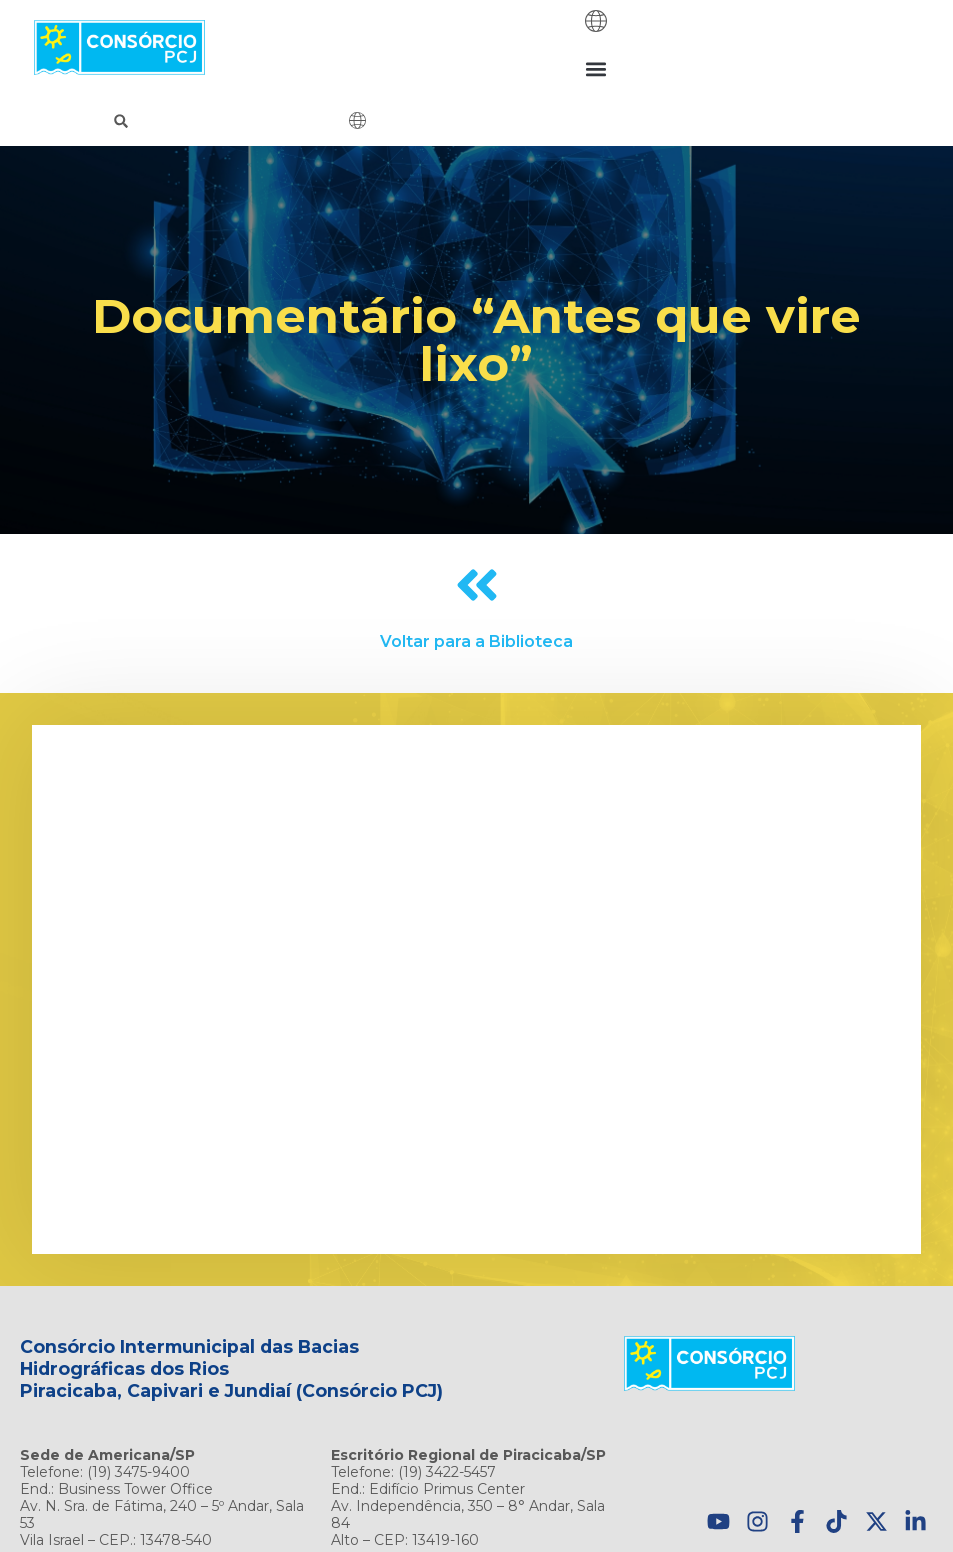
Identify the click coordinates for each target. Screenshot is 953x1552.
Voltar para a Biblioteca (476, 641)
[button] (595, 68)
